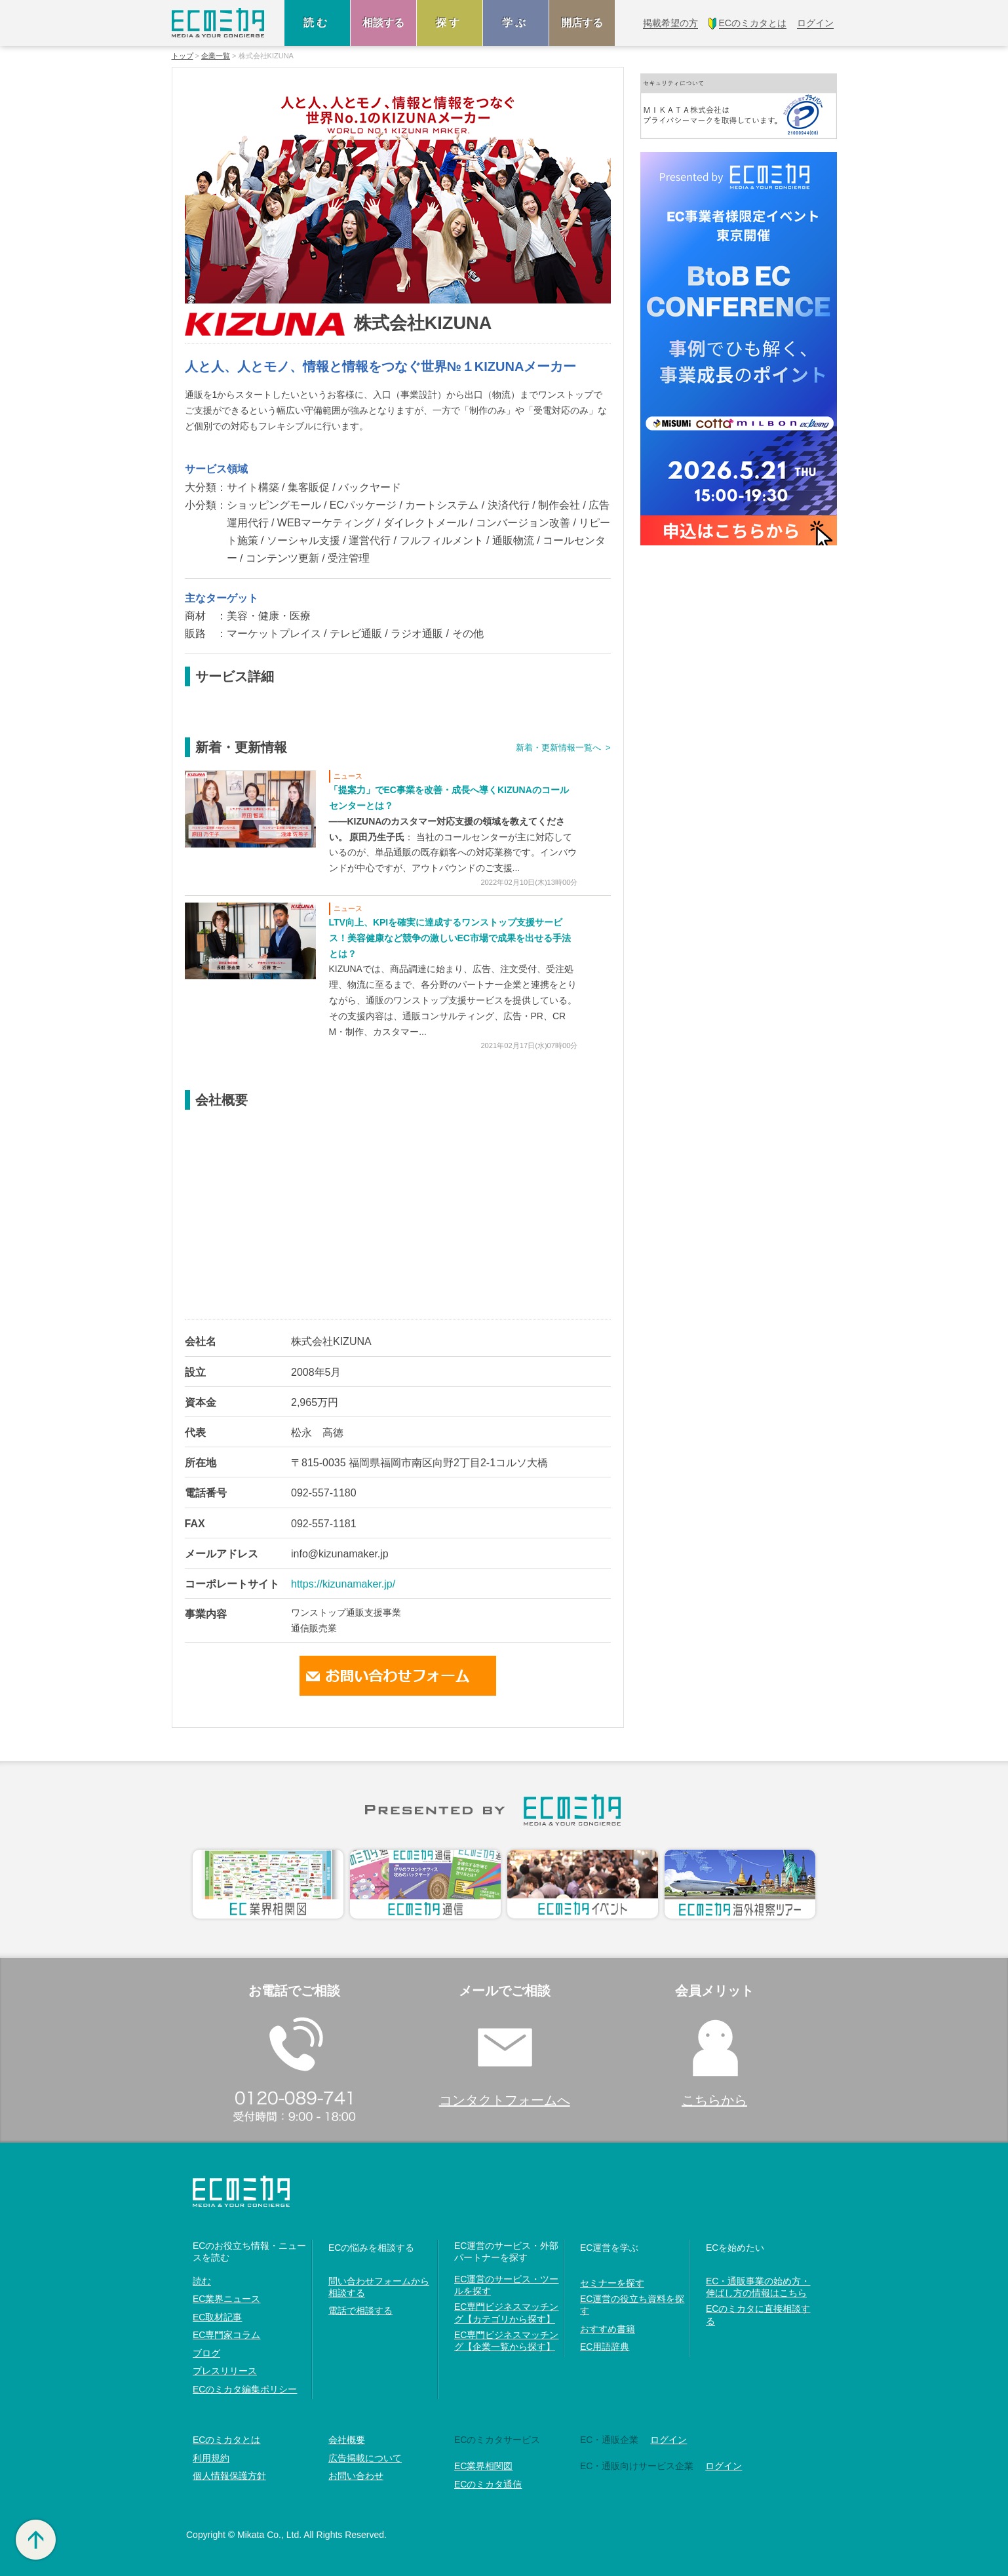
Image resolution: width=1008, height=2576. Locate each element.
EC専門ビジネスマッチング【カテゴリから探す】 (506, 2312)
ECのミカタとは (226, 2439)
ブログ (206, 2353)
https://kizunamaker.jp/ (343, 1584)
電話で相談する (360, 2310)
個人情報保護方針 (229, 2475)
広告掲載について (365, 2458)
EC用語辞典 (604, 2346)
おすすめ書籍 (607, 2329)
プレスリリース (225, 2371)
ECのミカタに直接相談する (758, 2314)
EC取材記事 (217, 2317)
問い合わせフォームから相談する (378, 2287)
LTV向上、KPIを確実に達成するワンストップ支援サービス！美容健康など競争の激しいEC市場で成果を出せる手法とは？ (450, 938)
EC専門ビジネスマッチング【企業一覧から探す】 (506, 2341)
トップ (182, 56)
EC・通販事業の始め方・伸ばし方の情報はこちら (758, 2287)
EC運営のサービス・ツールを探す (506, 2285)
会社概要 (346, 2439)
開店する (582, 22)
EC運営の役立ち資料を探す (632, 2304)
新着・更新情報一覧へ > (563, 747)
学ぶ (516, 22)
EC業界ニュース (226, 2298)
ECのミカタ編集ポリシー (245, 2389)
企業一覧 (215, 56)
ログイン (668, 2439)
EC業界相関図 (483, 2466)
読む (317, 22)
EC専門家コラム (226, 2335)
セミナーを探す (612, 2283)
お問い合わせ (355, 2475)
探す (449, 22)
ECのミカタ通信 (488, 2484)
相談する (383, 22)
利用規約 (211, 2458)
